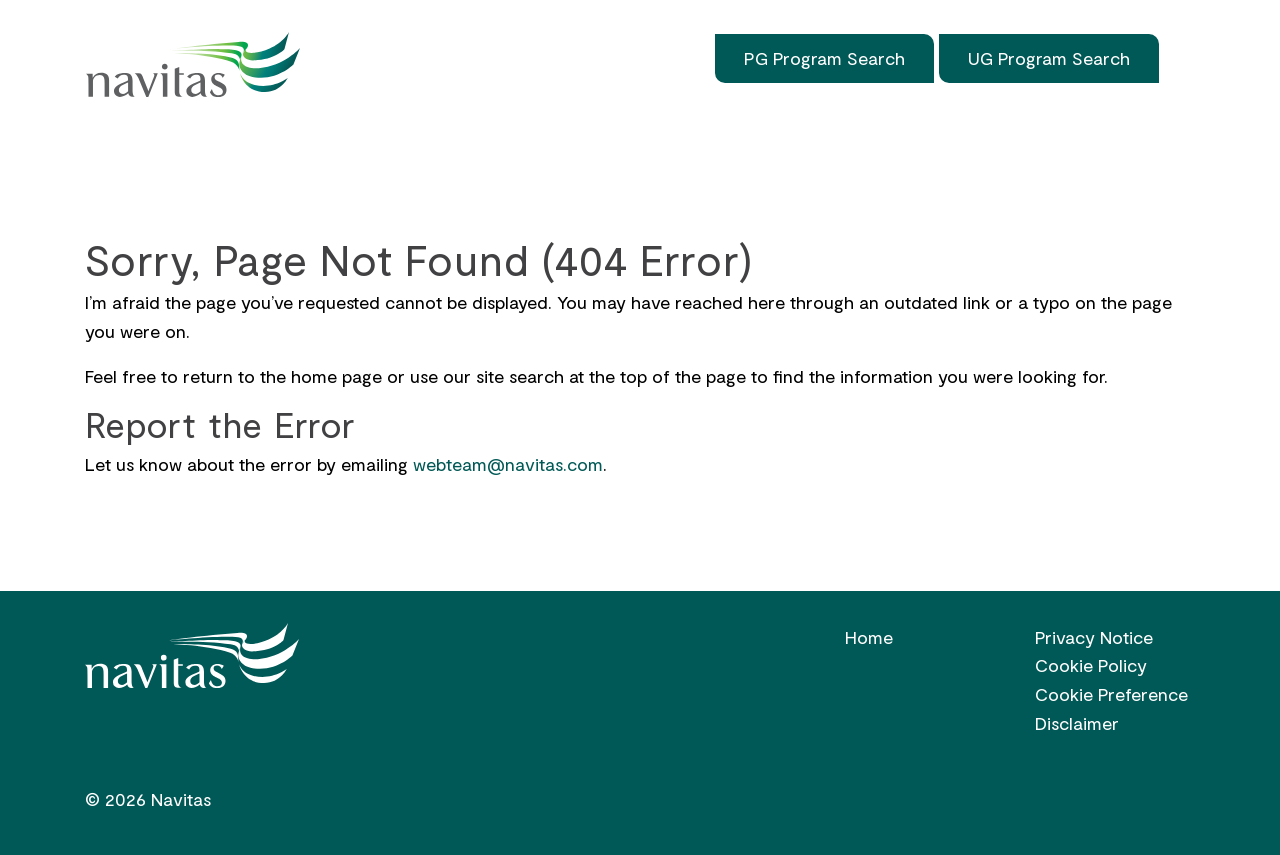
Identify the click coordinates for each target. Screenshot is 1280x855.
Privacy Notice (1094, 637)
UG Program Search (1049, 58)
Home (123, 138)
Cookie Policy (1091, 665)
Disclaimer (1077, 723)
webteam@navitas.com (508, 464)
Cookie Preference (1111, 694)
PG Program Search (824, 58)
